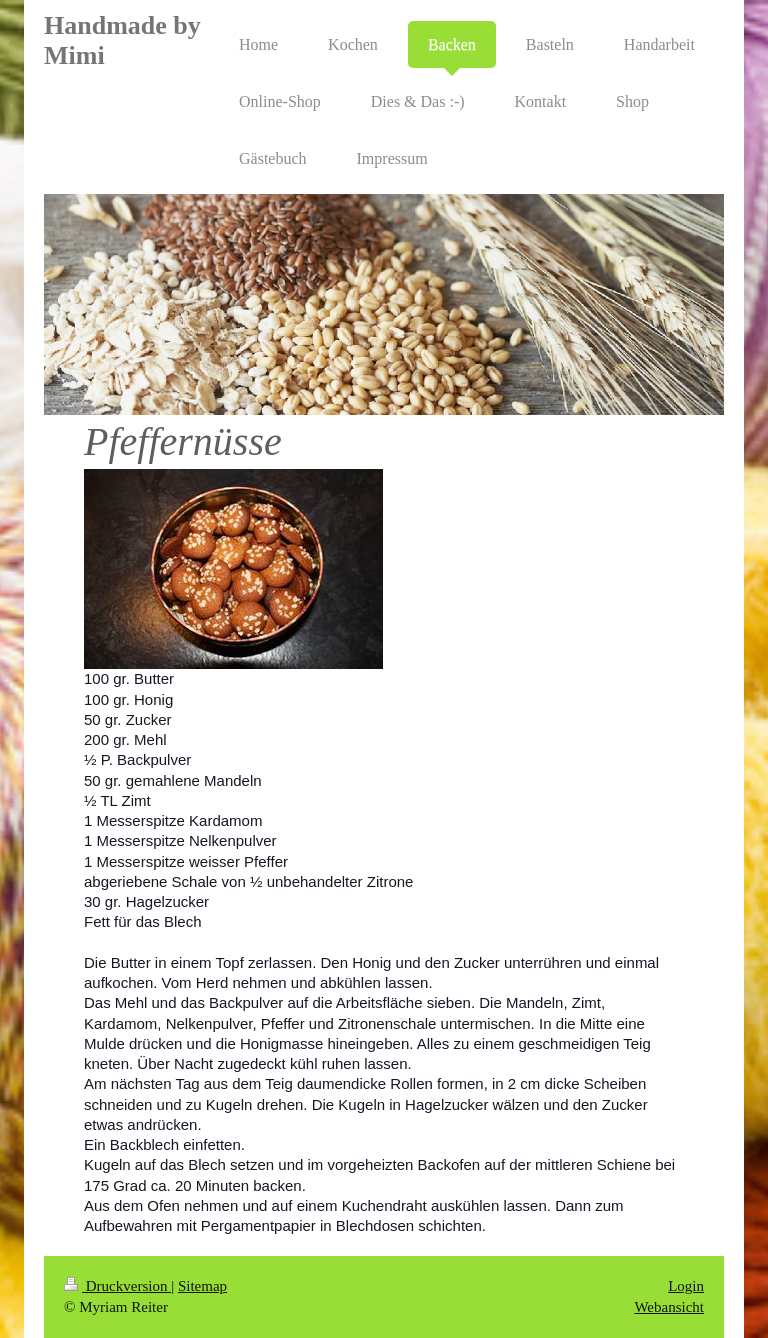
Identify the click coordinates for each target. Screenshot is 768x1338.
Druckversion (117, 1286)
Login (686, 1286)
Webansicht (669, 1307)
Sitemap (202, 1286)
